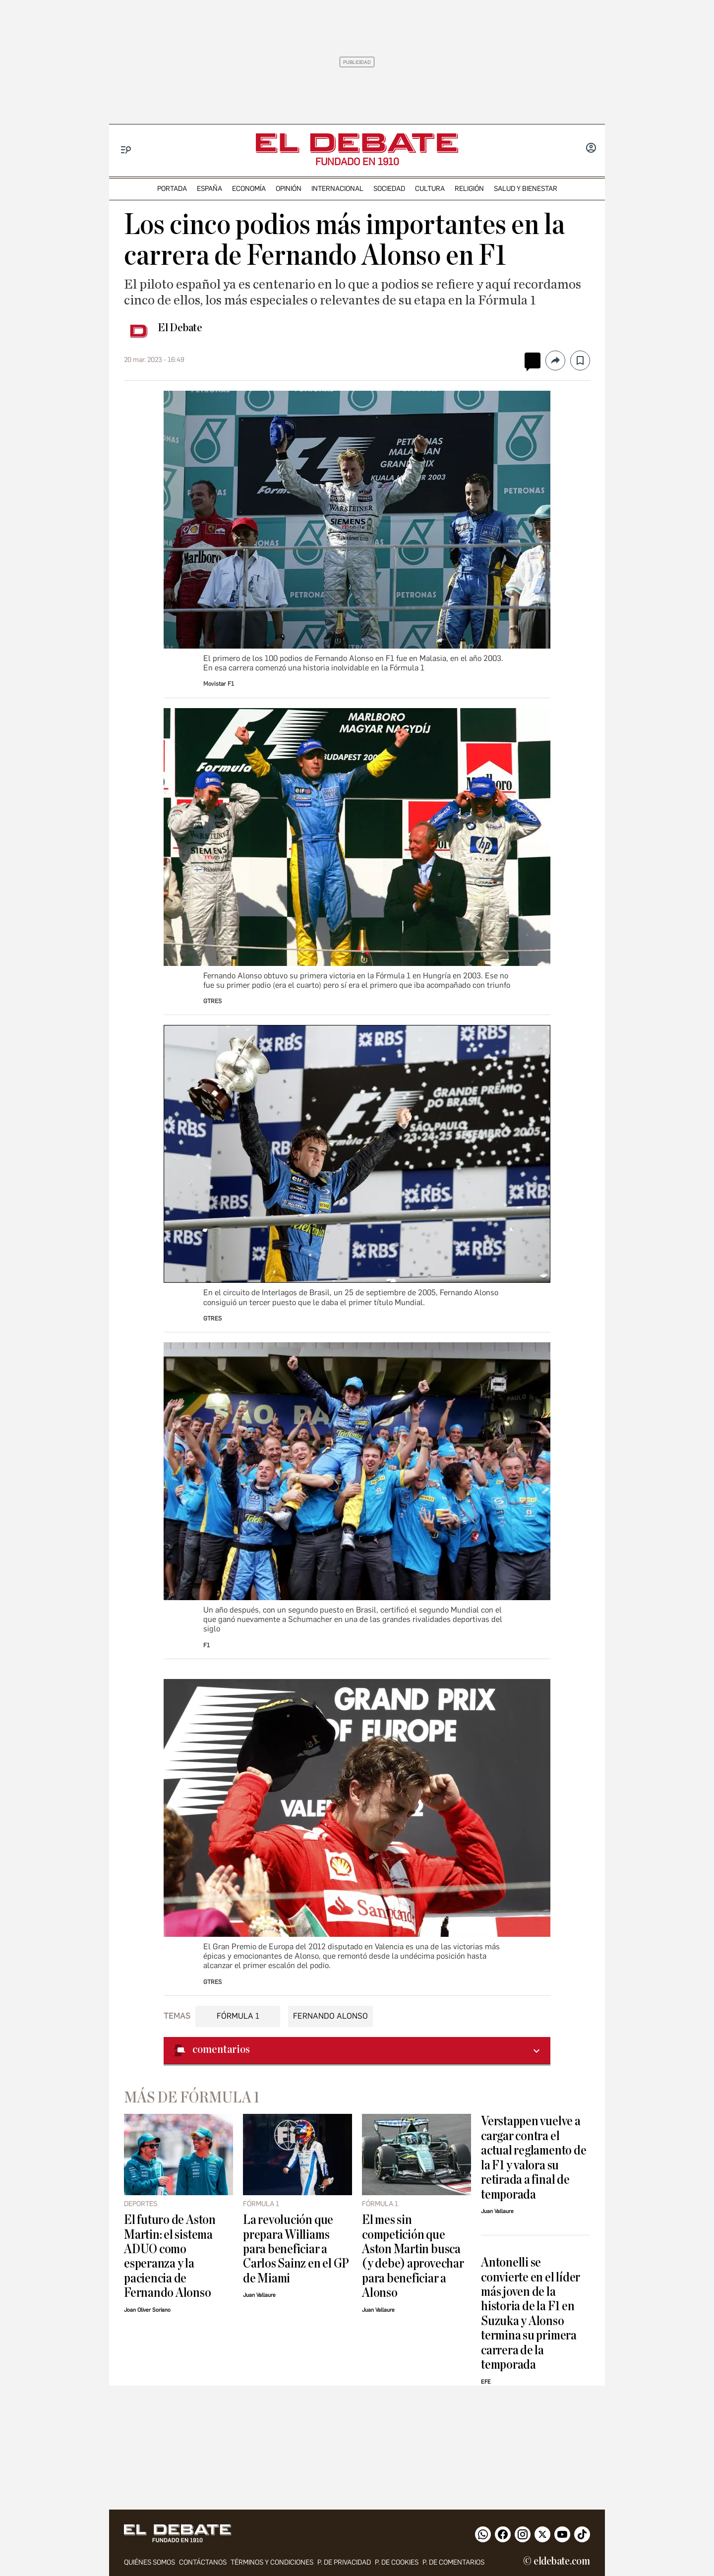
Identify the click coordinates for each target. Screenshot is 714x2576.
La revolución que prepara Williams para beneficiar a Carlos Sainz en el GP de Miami (296, 2249)
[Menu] (126, 150)
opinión (288, 188)
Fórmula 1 (238, 2016)
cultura (430, 188)
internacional (337, 188)
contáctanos (203, 2562)
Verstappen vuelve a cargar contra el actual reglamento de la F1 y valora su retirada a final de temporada (533, 2157)
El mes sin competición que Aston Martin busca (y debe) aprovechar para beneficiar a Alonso (413, 2256)
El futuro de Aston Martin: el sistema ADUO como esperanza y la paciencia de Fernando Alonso (170, 2256)
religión (469, 188)
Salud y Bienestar (525, 188)
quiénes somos (149, 2562)
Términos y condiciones (272, 2562)
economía (249, 188)
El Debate (180, 328)
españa (209, 188)
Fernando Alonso (330, 2016)
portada (172, 188)
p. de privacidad (344, 2562)
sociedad (389, 188)
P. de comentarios (453, 2562)
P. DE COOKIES (396, 2562)
